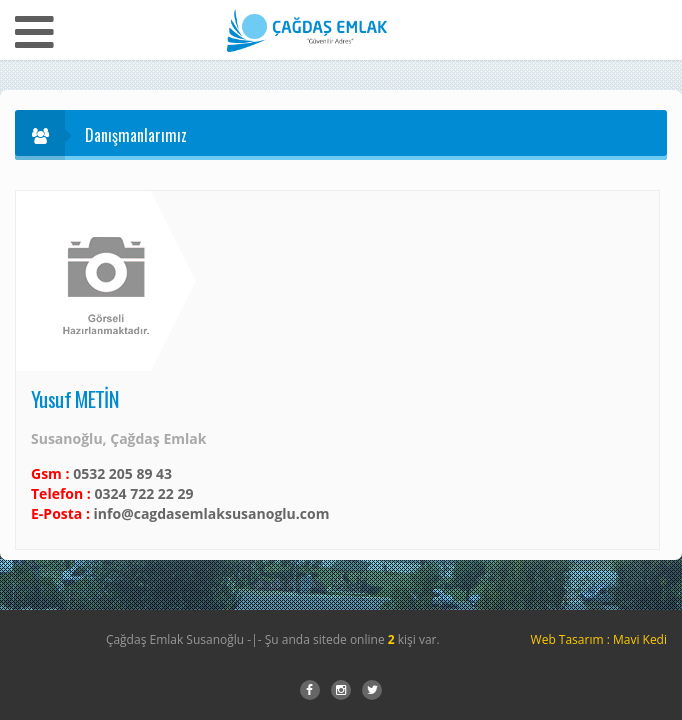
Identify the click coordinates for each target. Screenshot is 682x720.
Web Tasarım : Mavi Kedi (599, 639)
